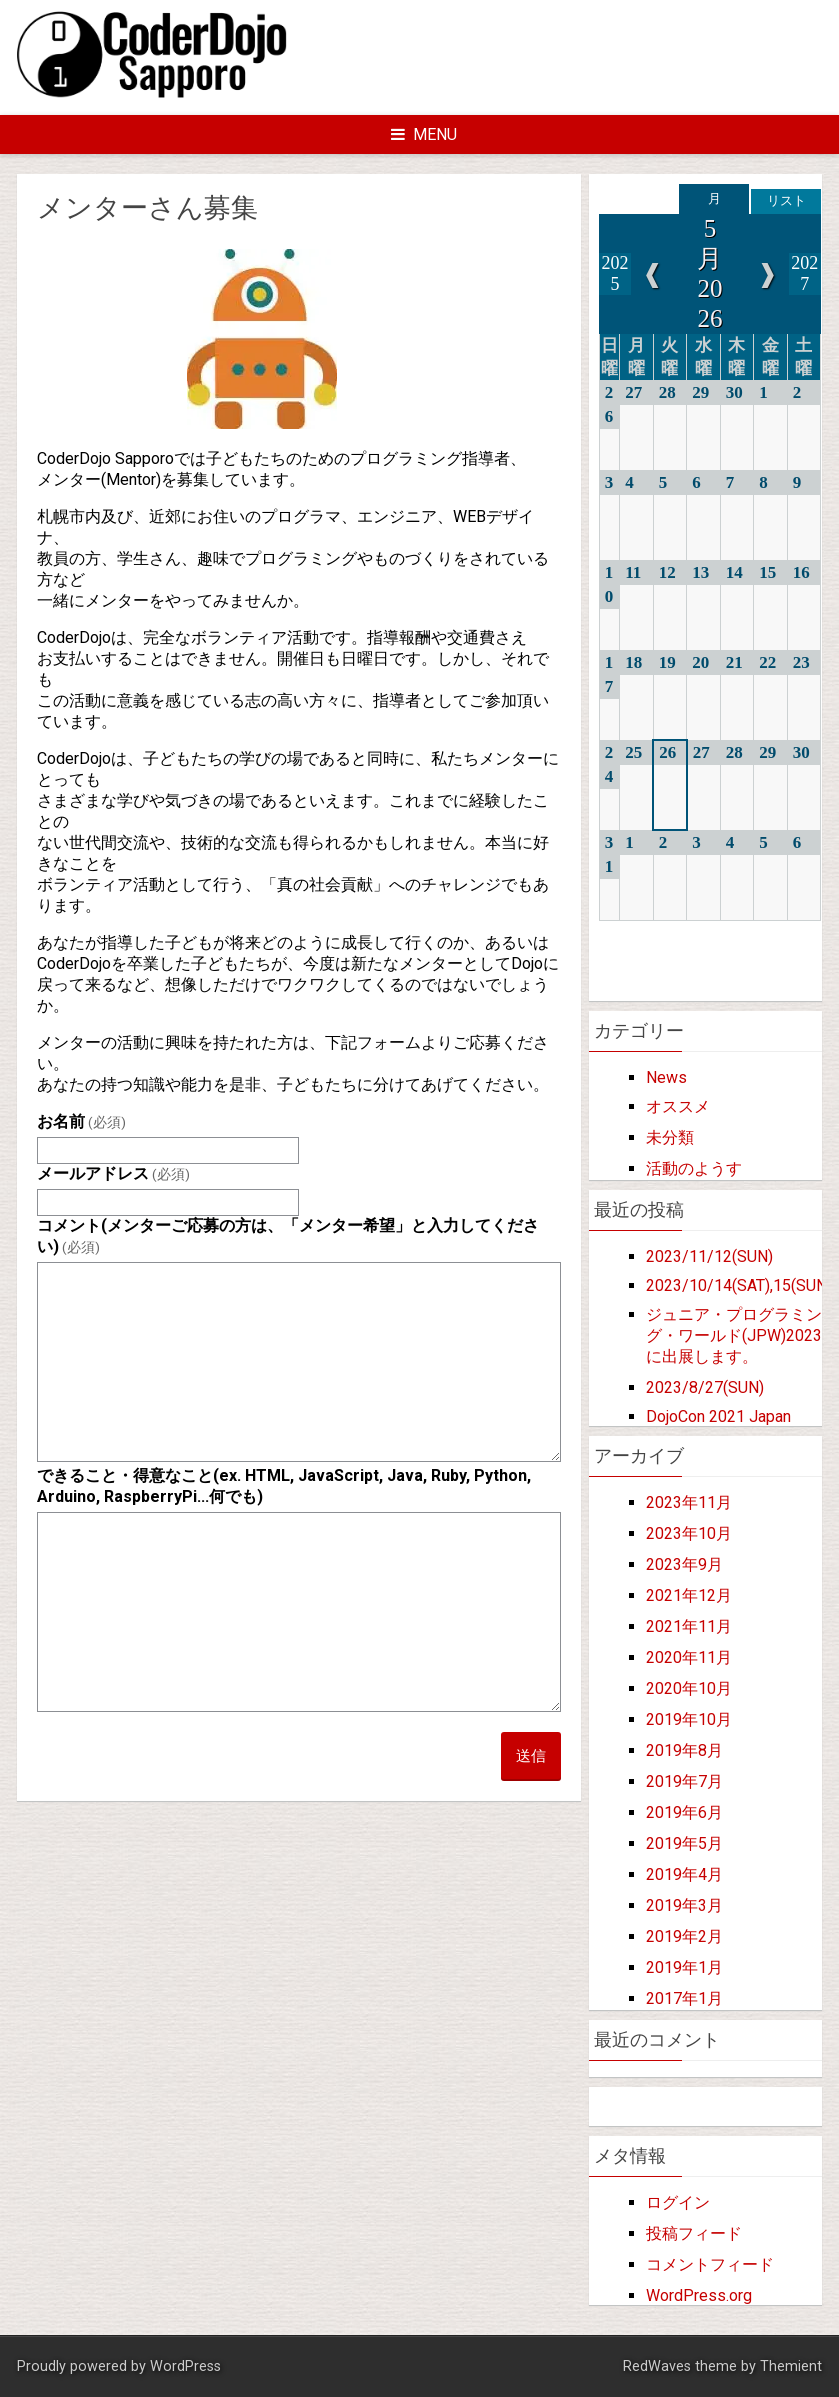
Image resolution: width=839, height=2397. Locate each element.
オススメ (678, 1106)
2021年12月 (689, 1595)
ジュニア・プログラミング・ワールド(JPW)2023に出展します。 (734, 1335)
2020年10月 (689, 1688)
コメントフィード (710, 2264)
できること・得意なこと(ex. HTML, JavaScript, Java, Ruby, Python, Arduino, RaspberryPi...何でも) (284, 1486)
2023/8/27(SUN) (705, 1387)
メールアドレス (113, 1173)
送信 (531, 1756)
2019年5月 (684, 1843)
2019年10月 (689, 1719)
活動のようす (694, 1168)
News (666, 1077)
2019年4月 (684, 1874)
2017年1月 (684, 1998)
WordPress (185, 2366)
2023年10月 (689, 1533)
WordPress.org (699, 2295)
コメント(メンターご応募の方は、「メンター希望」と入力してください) (288, 1236)
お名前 (81, 1121)
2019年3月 (684, 1905)
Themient (791, 2366)
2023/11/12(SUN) (709, 1256)
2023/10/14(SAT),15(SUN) (739, 1285)
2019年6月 (684, 1812)
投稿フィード (694, 2233)
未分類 (670, 1137)
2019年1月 (684, 1967)
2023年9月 (684, 1564)
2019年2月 (684, 1936)
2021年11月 (689, 1626)
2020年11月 (689, 1657)
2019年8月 (684, 1750)
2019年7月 (684, 1781)
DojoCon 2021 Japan (718, 1416)
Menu (424, 134)
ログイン (678, 2202)
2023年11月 (689, 1502)
